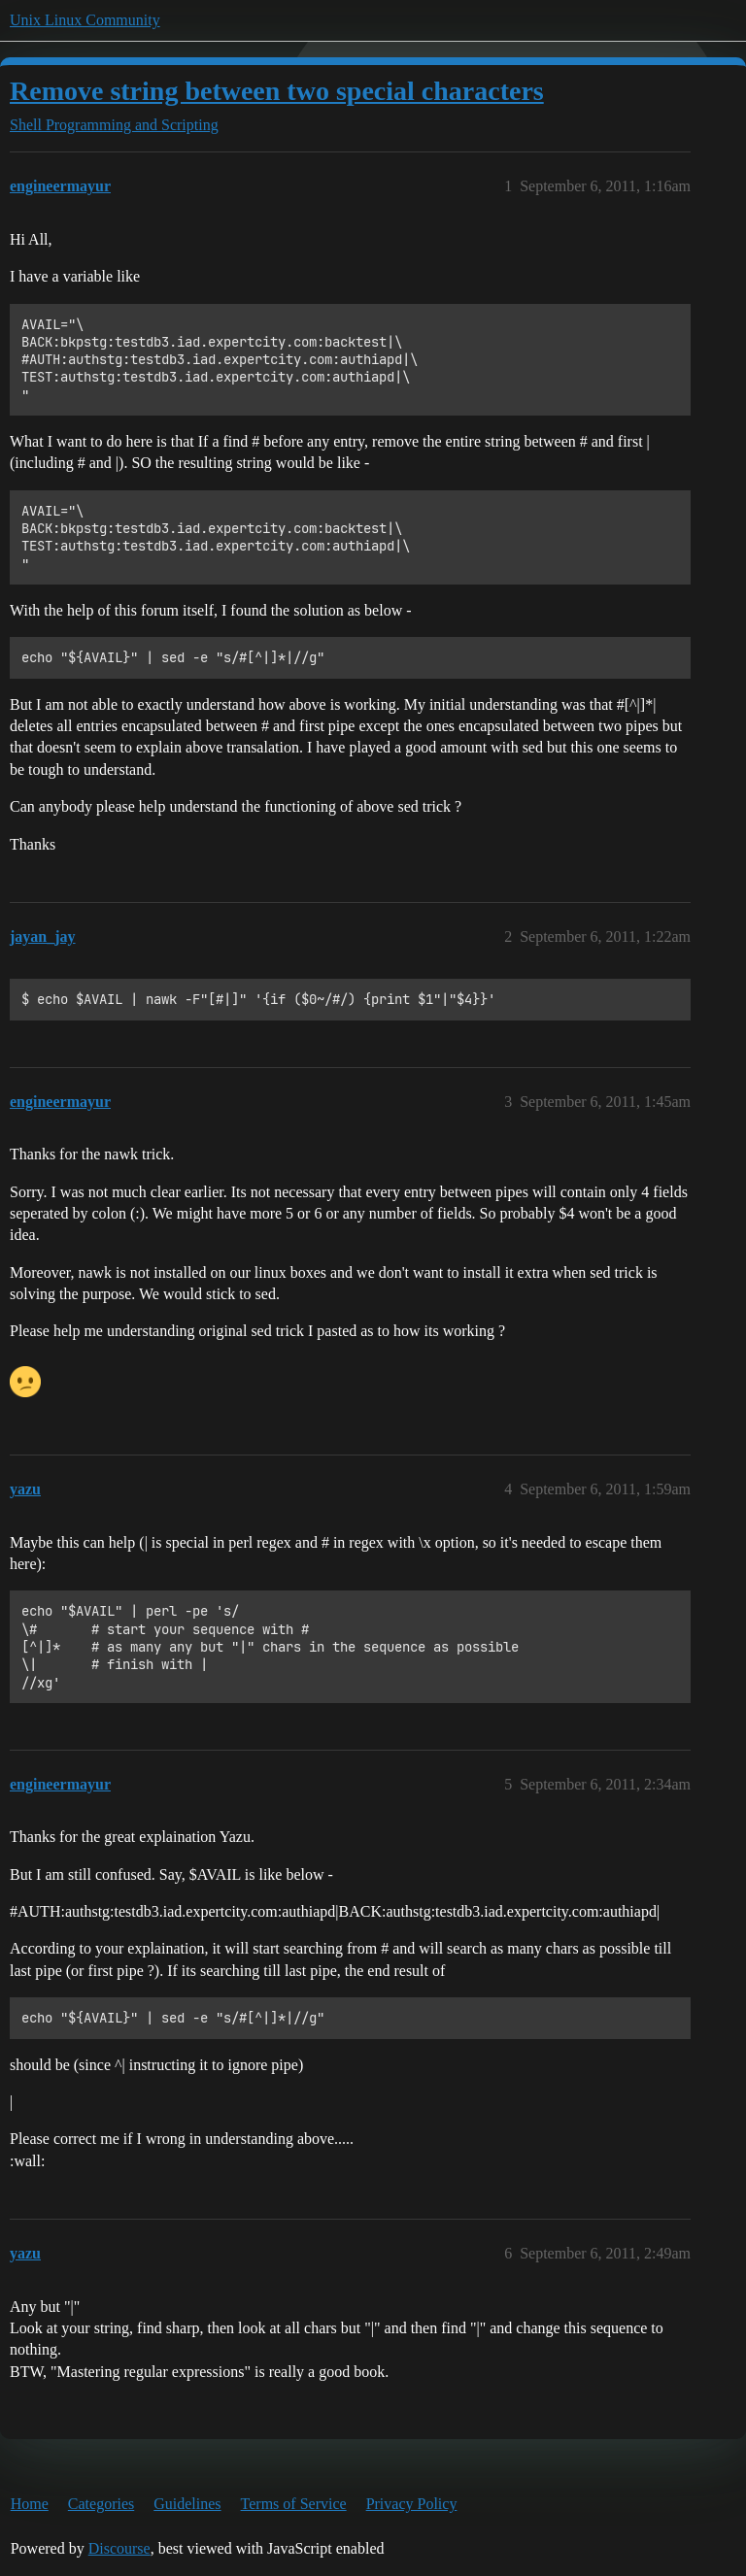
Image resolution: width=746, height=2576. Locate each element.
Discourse (119, 2548)
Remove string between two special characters (277, 91)
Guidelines (186, 2503)
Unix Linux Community (85, 20)
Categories (101, 2503)
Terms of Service (294, 2503)
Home (30, 2503)
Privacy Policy (412, 2503)
